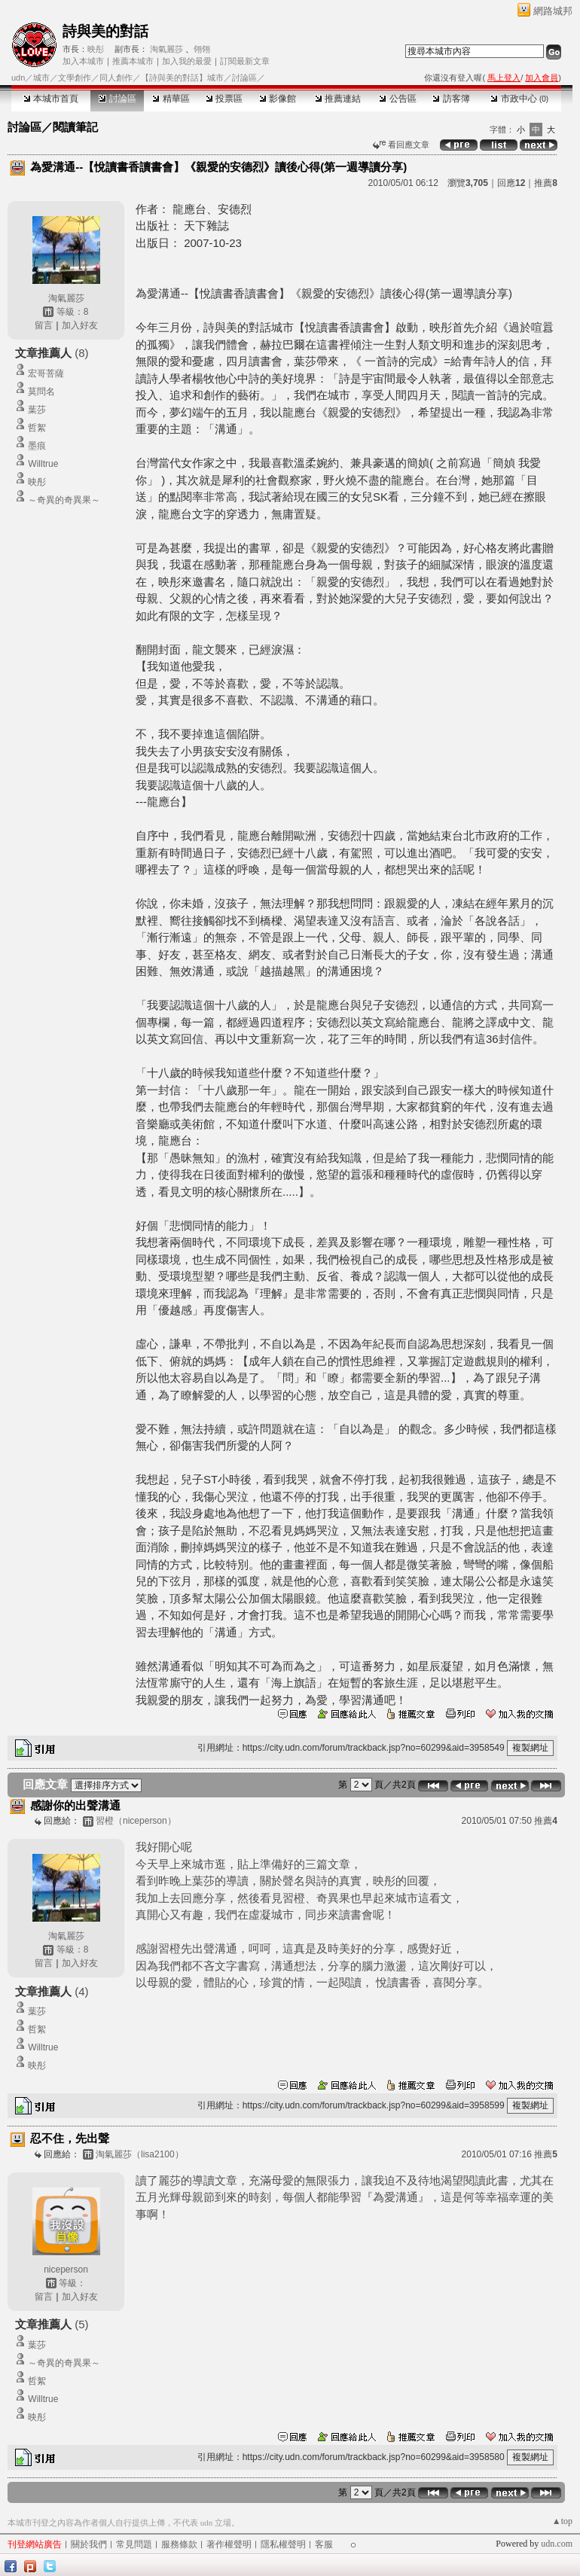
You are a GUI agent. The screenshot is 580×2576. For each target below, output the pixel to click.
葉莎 (37, 409)
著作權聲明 (229, 2544)
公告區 (397, 98)
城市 (41, 77)
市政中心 (519, 98)
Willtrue (43, 464)
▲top (562, 2521)
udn (18, 77)
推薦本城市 (133, 61)
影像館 (277, 98)
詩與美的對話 (105, 31)
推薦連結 (338, 98)
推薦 (545, 183)
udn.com (556, 2543)
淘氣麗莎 (166, 48)
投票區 (224, 98)
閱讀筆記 (75, 126)
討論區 (117, 98)
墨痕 (37, 446)
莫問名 (41, 391)
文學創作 (74, 77)
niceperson (66, 2269)
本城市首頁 (50, 98)
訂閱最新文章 (245, 61)
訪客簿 (450, 98)
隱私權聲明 (283, 2544)
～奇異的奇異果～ (64, 500)
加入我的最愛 (187, 61)
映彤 (95, 48)
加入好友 (80, 325)
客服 (324, 2544)
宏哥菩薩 (46, 373)
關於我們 (89, 2544)
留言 (44, 325)
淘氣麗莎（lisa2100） (140, 2154)
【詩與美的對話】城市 (182, 77)
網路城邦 (552, 11)
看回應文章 (401, 144)
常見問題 (134, 2544)
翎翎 (202, 48)
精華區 (170, 98)
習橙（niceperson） (136, 1820)
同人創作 (116, 77)
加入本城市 (83, 61)
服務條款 (179, 2544)
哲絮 (37, 427)
